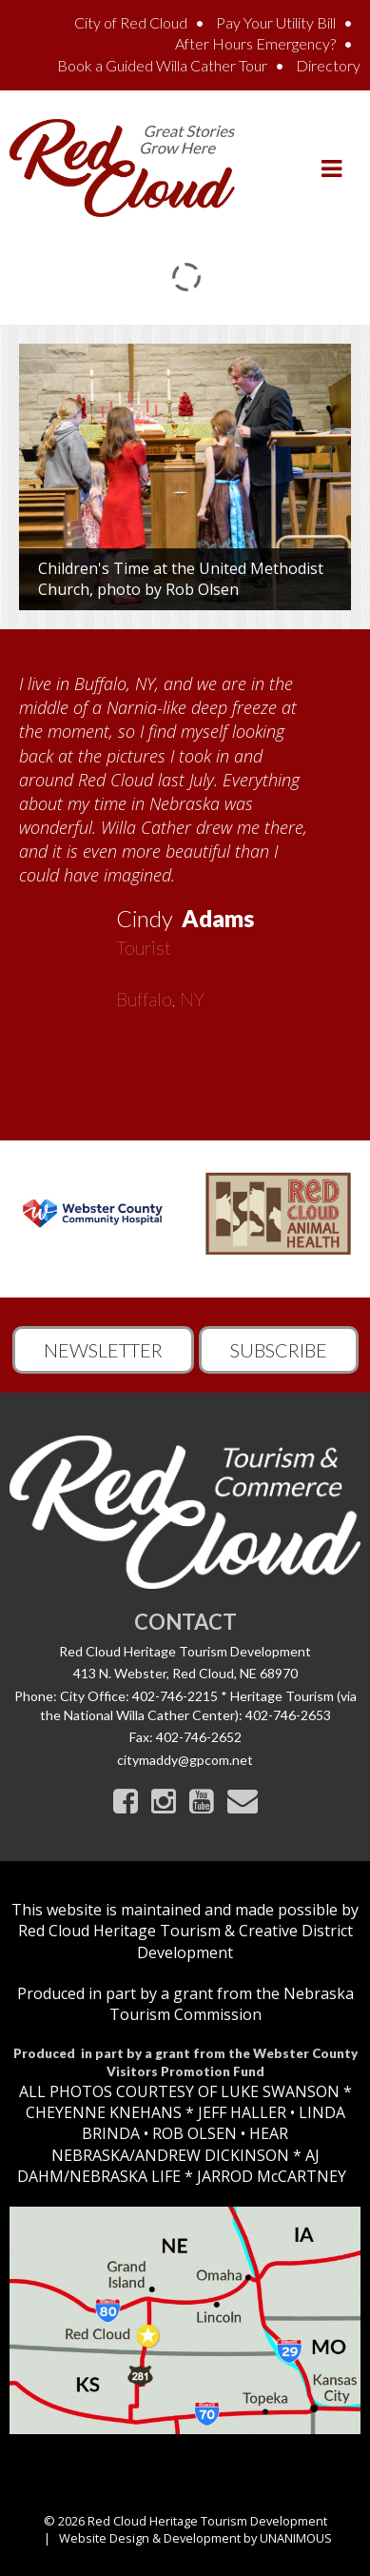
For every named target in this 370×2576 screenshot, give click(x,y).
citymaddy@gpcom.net (185, 1760)
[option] (185, 834)
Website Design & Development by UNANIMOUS (195, 2537)
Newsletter (103, 1349)
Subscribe (278, 1349)
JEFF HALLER (240, 2112)
